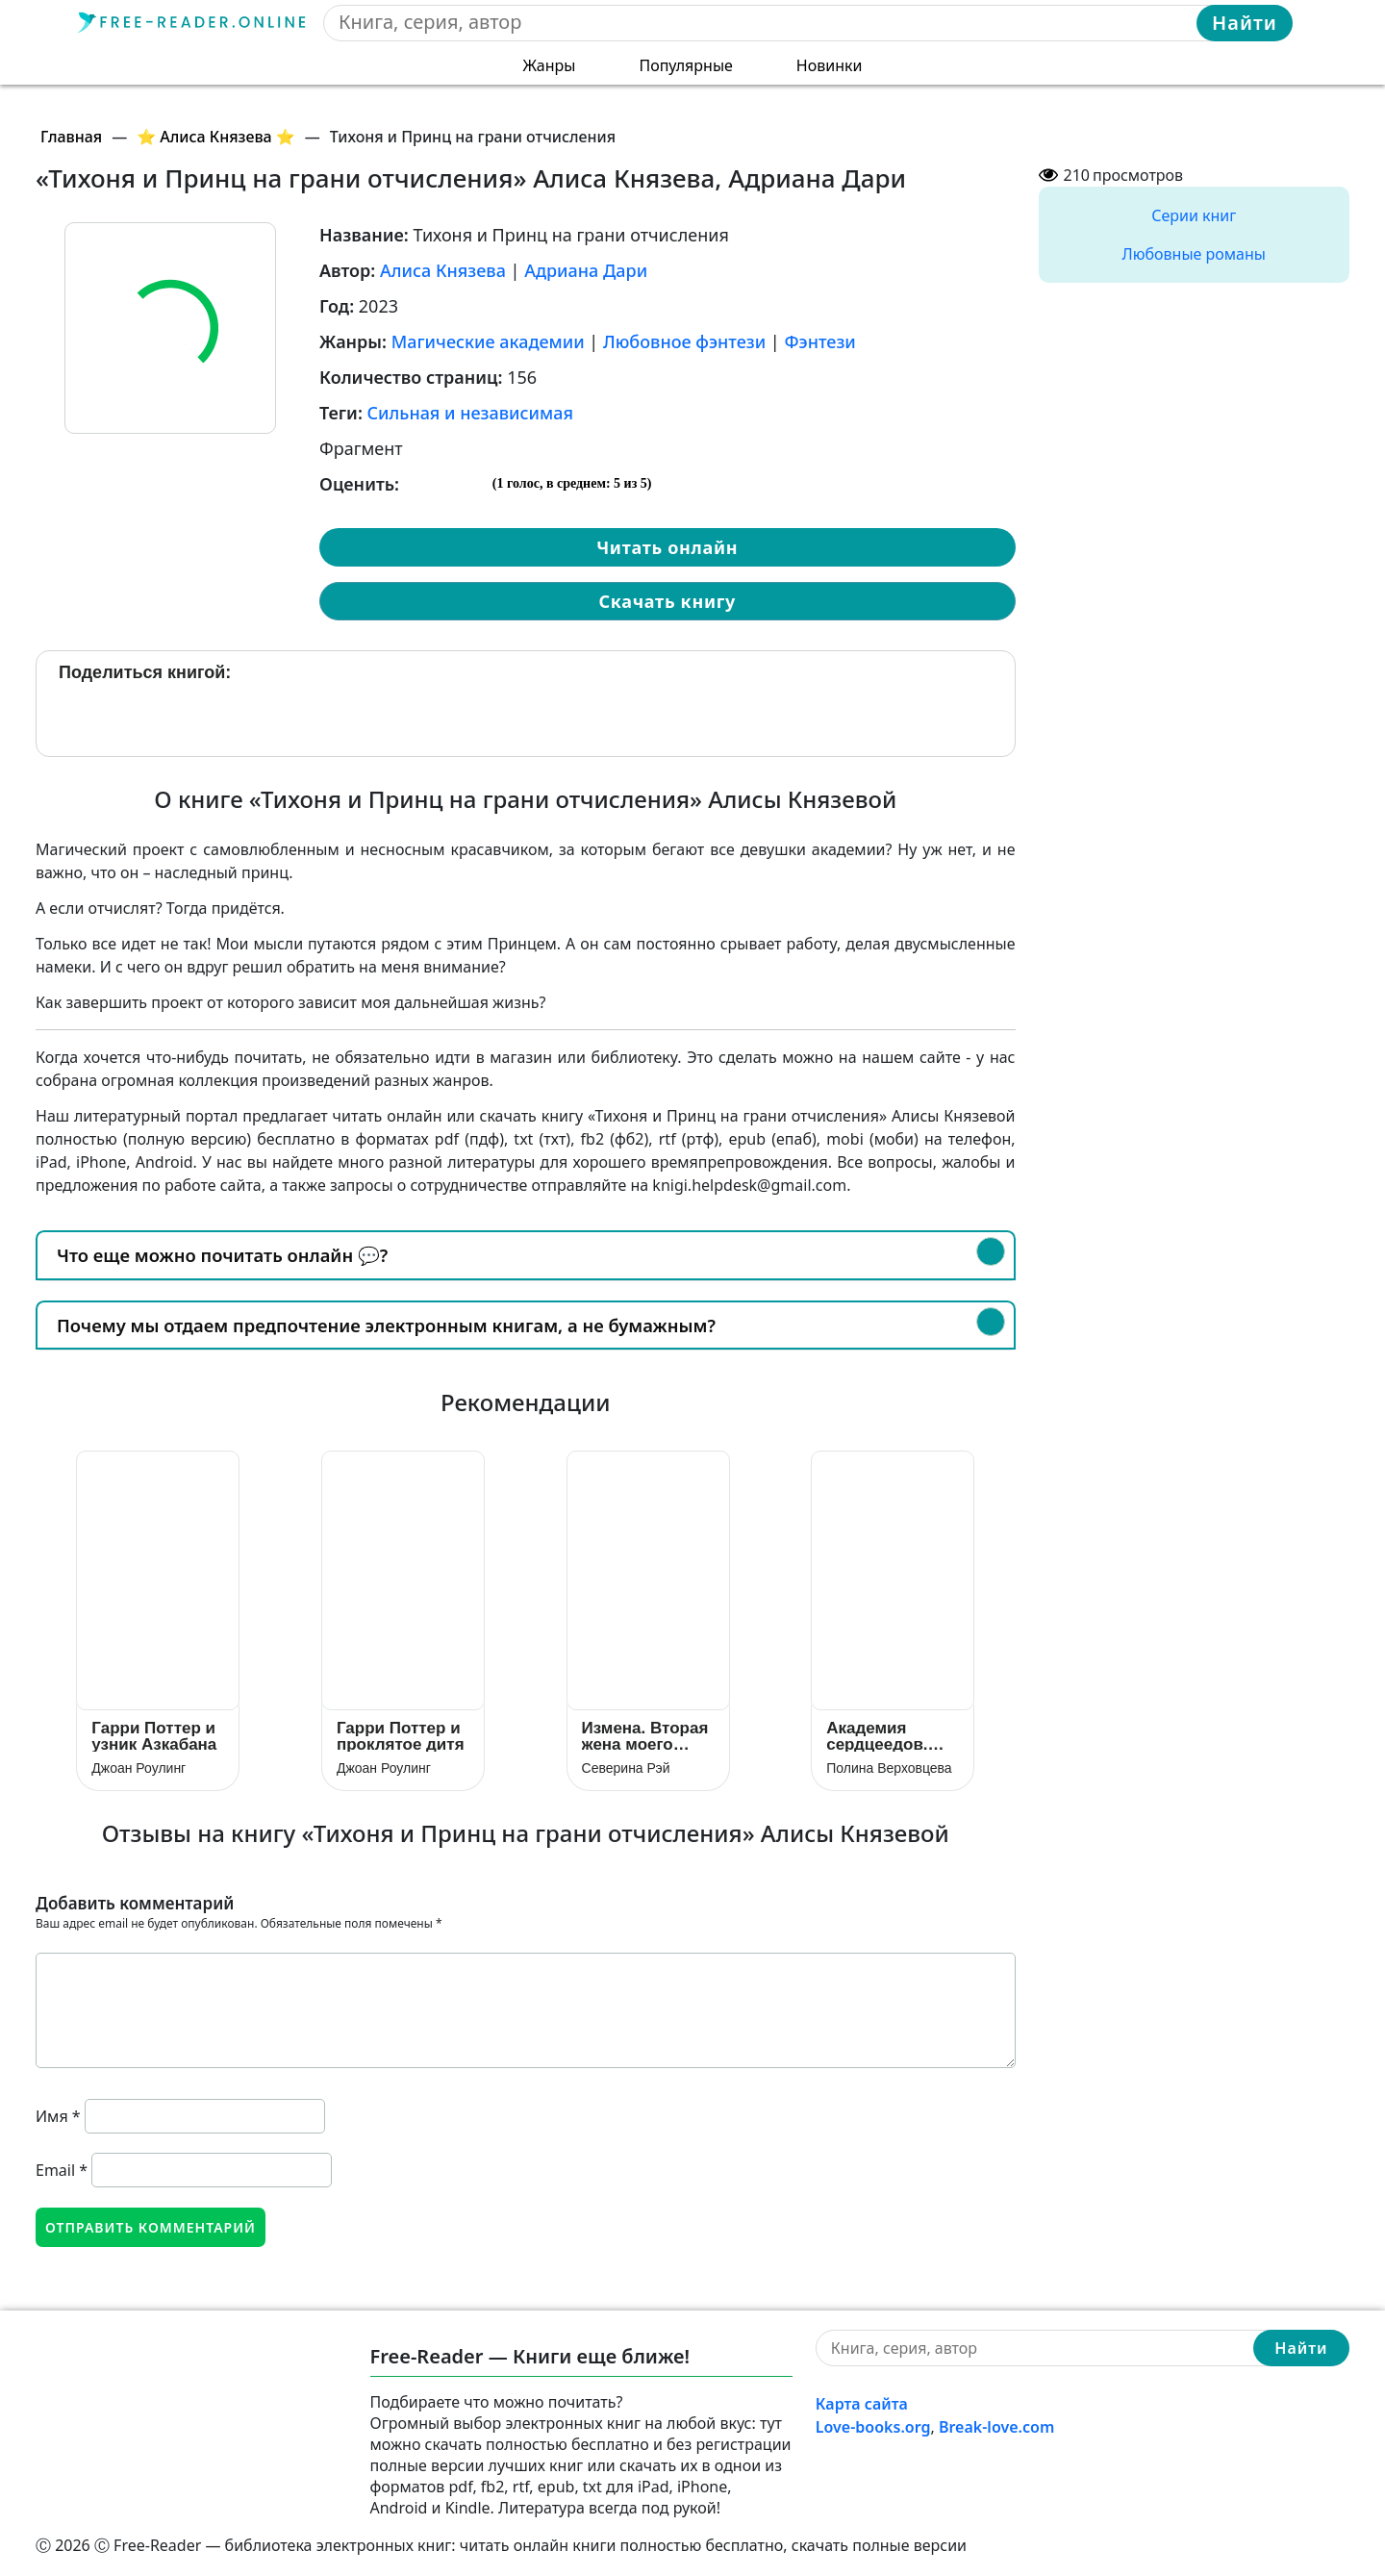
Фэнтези (819, 341)
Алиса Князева (443, 270)
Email (62, 2170)
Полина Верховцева (888, 1768)
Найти (1244, 23)
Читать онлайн (667, 547)
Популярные (685, 65)
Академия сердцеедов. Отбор (876, 1736)
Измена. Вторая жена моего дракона (645, 1736)
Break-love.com (996, 2426)
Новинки (829, 65)
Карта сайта (862, 2403)
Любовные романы (1194, 254)
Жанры (549, 65)
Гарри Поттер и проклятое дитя (401, 1736)
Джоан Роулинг (138, 1768)
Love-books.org (873, 2426)
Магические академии (488, 341)
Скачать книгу (667, 601)
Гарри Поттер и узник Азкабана (153, 1736)
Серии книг (1193, 215)
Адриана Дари (585, 270)
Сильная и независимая (470, 412)
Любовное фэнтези (684, 341)
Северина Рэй (626, 1768)
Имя (58, 2116)
